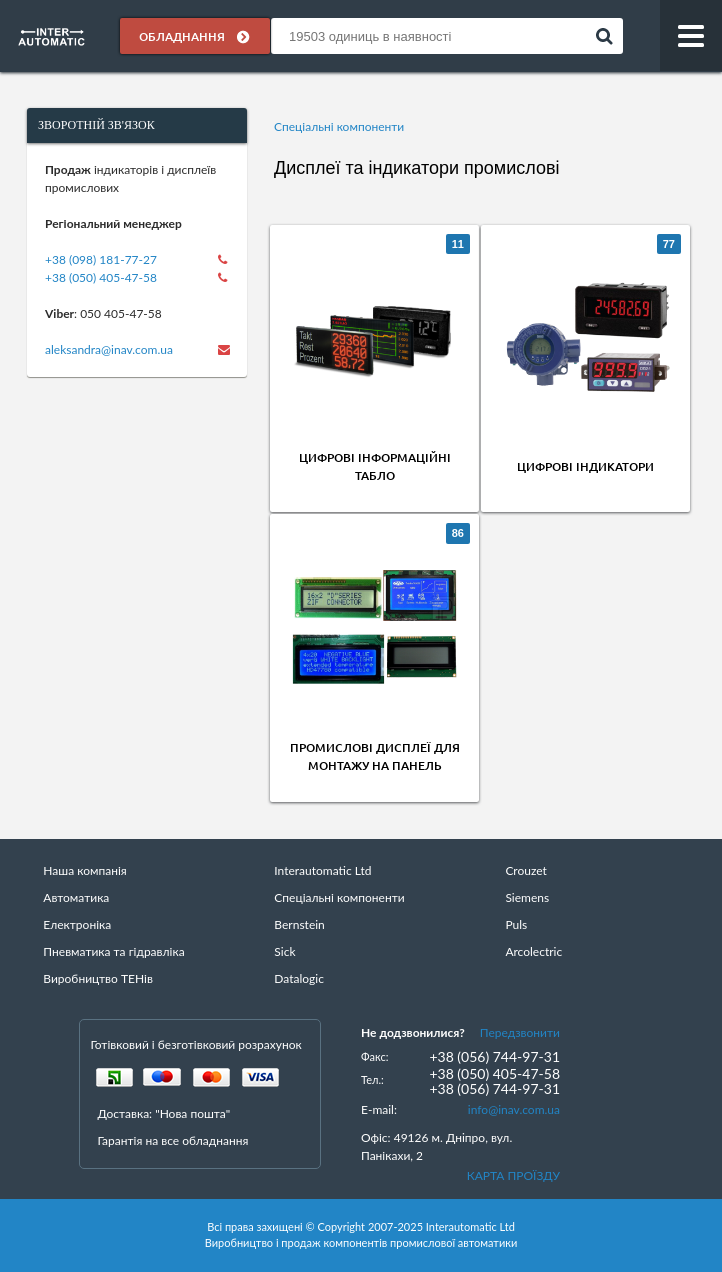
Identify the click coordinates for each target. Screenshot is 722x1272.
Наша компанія (84, 870)
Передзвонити (520, 1032)
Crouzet (526, 870)
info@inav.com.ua (514, 1109)
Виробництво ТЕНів (98, 978)
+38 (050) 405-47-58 (101, 277)
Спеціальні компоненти (339, 126)
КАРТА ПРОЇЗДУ (513, 1175)
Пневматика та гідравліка (113, 951)
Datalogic (299, 978)
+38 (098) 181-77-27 (101, 259)
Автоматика (76, 897)
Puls (516, 924)
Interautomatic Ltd (322, 870)
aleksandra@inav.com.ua (109, 349)
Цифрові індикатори (585, 466)
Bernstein (299, 924)
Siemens (527, 897)
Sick (284, 951)
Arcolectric (533, 951)
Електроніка (77, 924)
